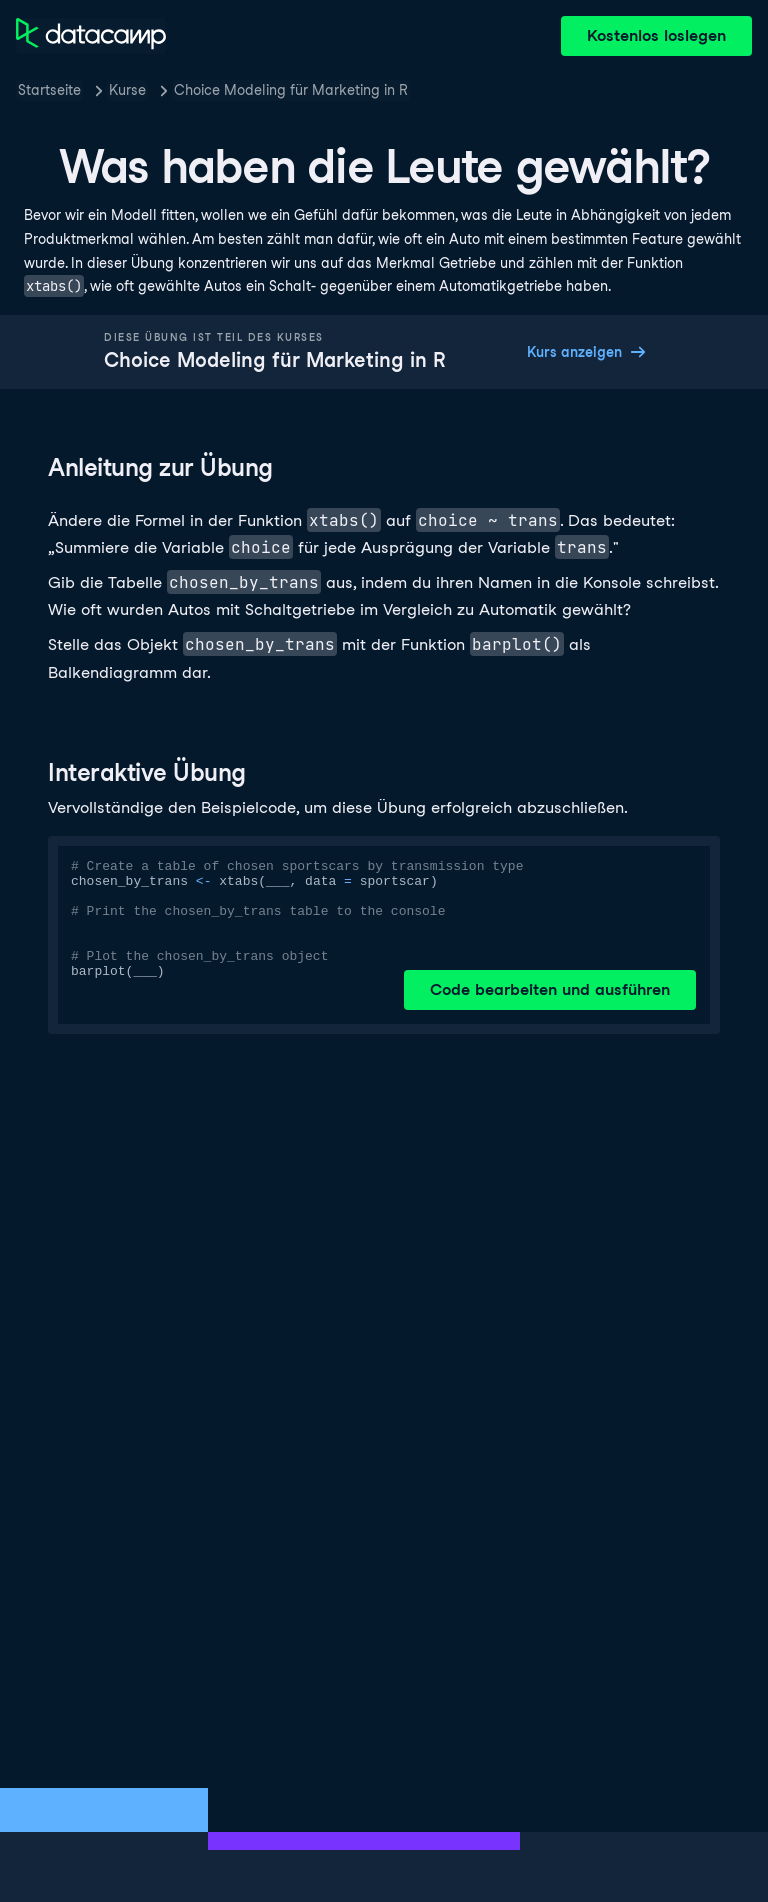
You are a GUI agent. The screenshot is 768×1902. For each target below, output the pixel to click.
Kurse (127, 90)
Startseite (49, 90)
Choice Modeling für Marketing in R (291, 90)
